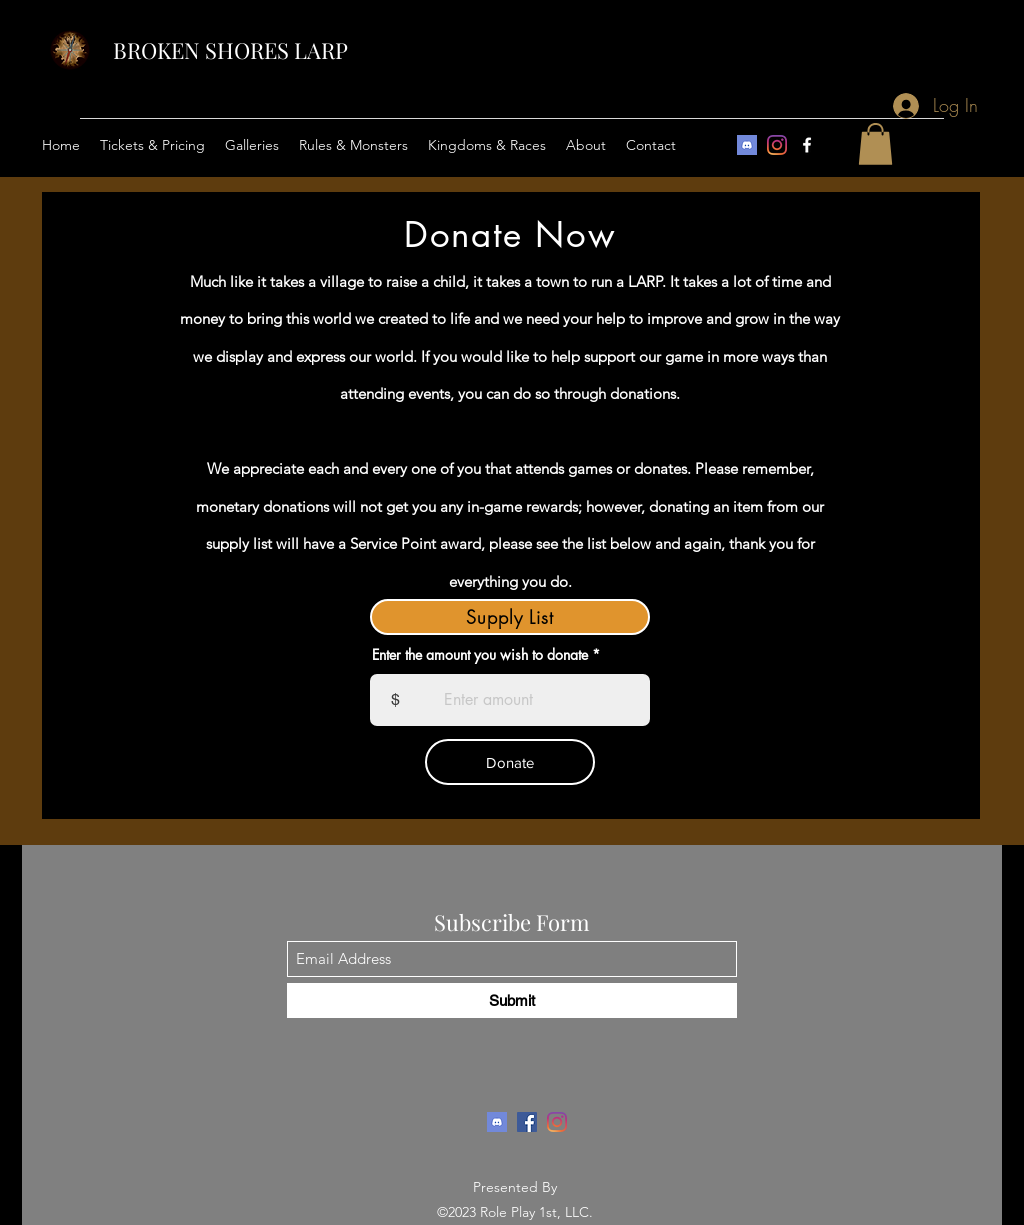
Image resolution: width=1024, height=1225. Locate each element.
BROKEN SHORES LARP (230, 50)
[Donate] (510, 762)
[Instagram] (777, 145)
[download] (747, 145)
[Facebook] (807, 145)
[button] (152, 145)
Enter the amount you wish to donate (480, 655)
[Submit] (512, 1000)
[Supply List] (510, 617)
